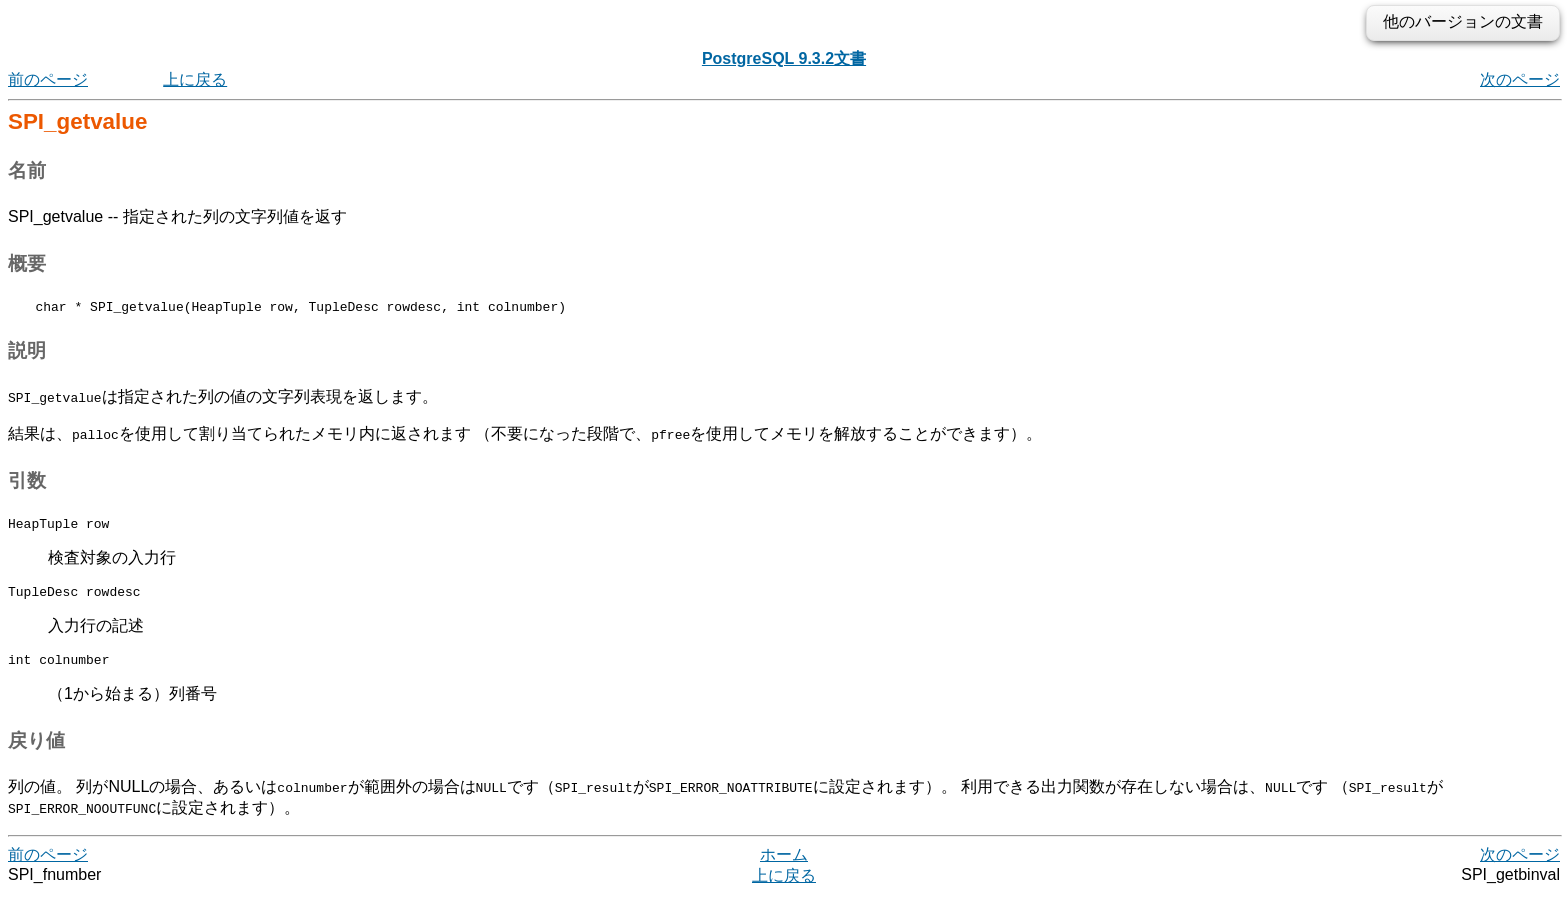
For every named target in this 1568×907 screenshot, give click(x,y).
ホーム (784, 866)
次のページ (1520, 79)
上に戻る (195, 79)
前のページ (48, 79)
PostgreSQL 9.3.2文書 (784, 58)
